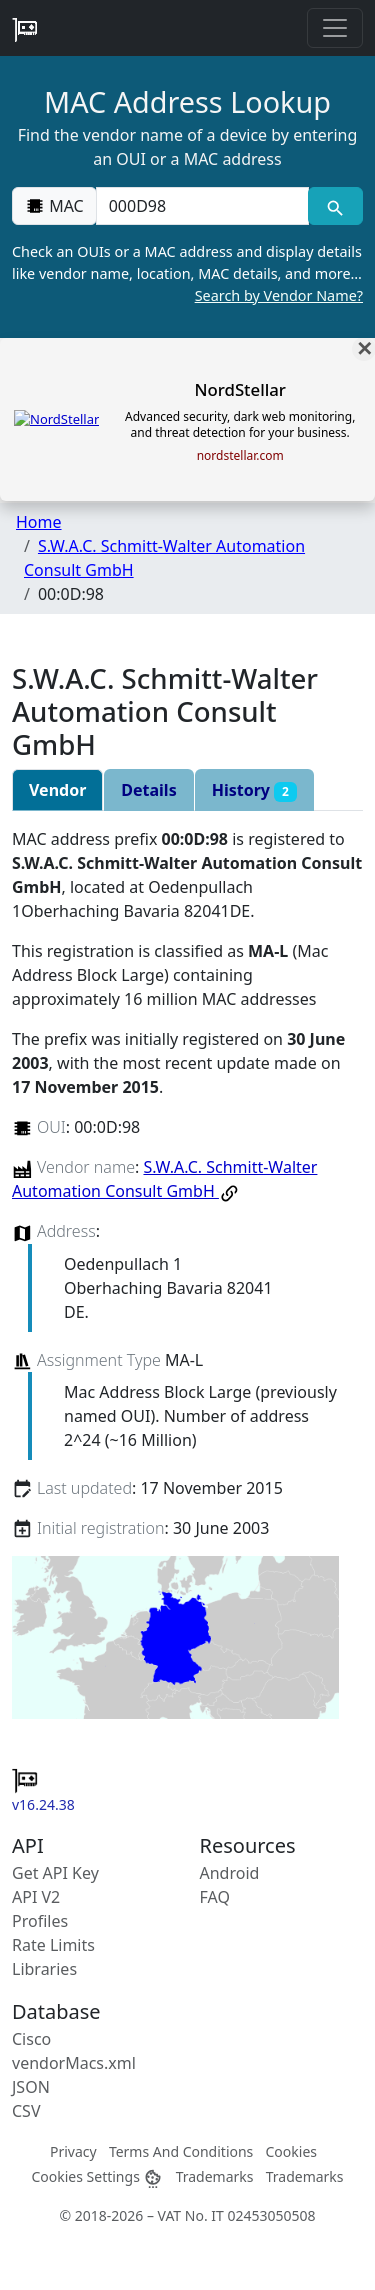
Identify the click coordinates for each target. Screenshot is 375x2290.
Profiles (40, 1921)
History (254, 790)
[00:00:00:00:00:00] (202, 206)
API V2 (36, 1897)
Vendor (57, 790)
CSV (26, 2111)
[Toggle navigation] (335, 28)
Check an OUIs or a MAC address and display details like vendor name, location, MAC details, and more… (187, 274)
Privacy (73, 2151)
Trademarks (215, 2176)
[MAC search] (335, 206)
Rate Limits (53, 1945)
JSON (31, 2087)
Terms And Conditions (181, 2151)
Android (230, 1873)
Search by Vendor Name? (279, 295)
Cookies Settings (97, 2176)
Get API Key (55, 1873)
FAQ (215, 1897)
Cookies (291, 2151)
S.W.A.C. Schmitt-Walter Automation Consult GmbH (164, 1179)
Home (39, 522)
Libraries (44, 1969)
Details (148, 790)
